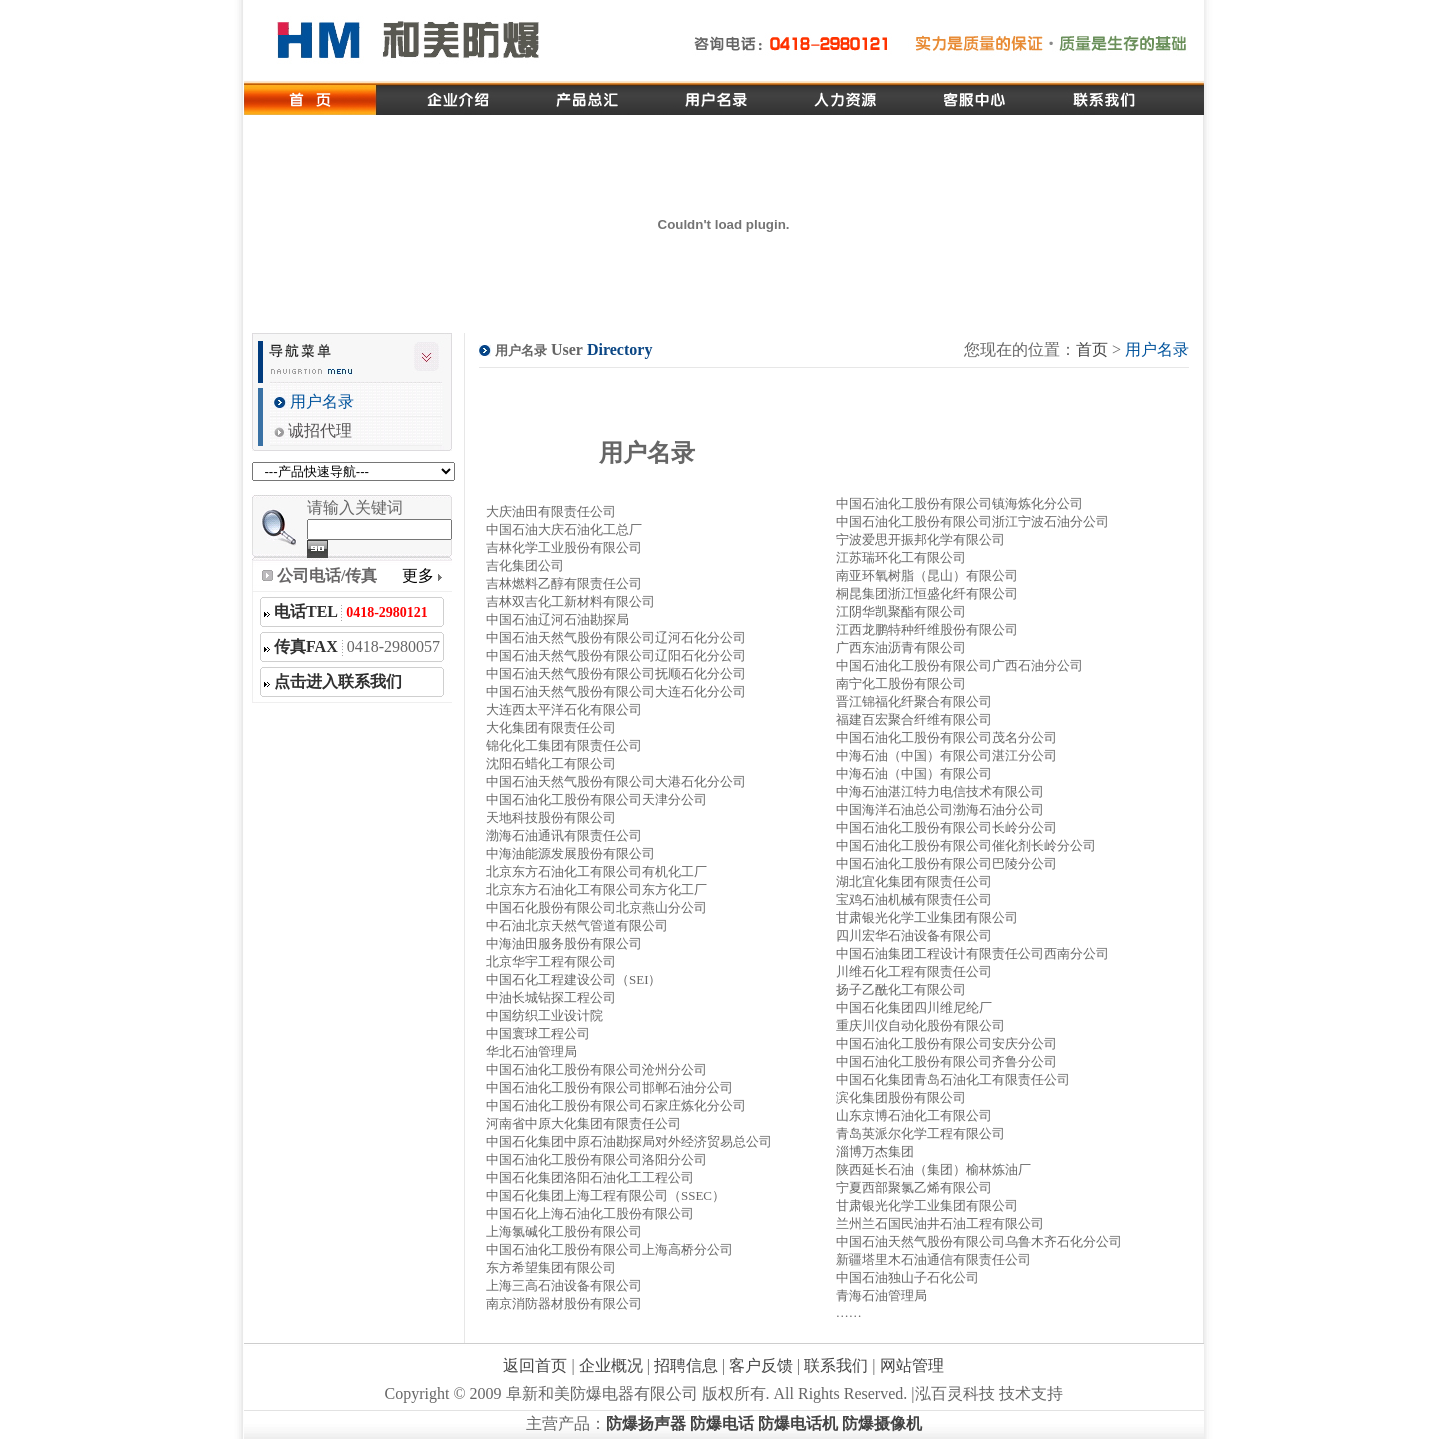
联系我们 (836, 1365)
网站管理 (912, 1365)
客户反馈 (761, 1365)
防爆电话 (722, 1423)
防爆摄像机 (882, 1423)
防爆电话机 (798, 1423)
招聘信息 (686, 1365)
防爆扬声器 (646, 1423)
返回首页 (535, 1365)
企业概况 (611, 1365)
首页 (1092, 349)
